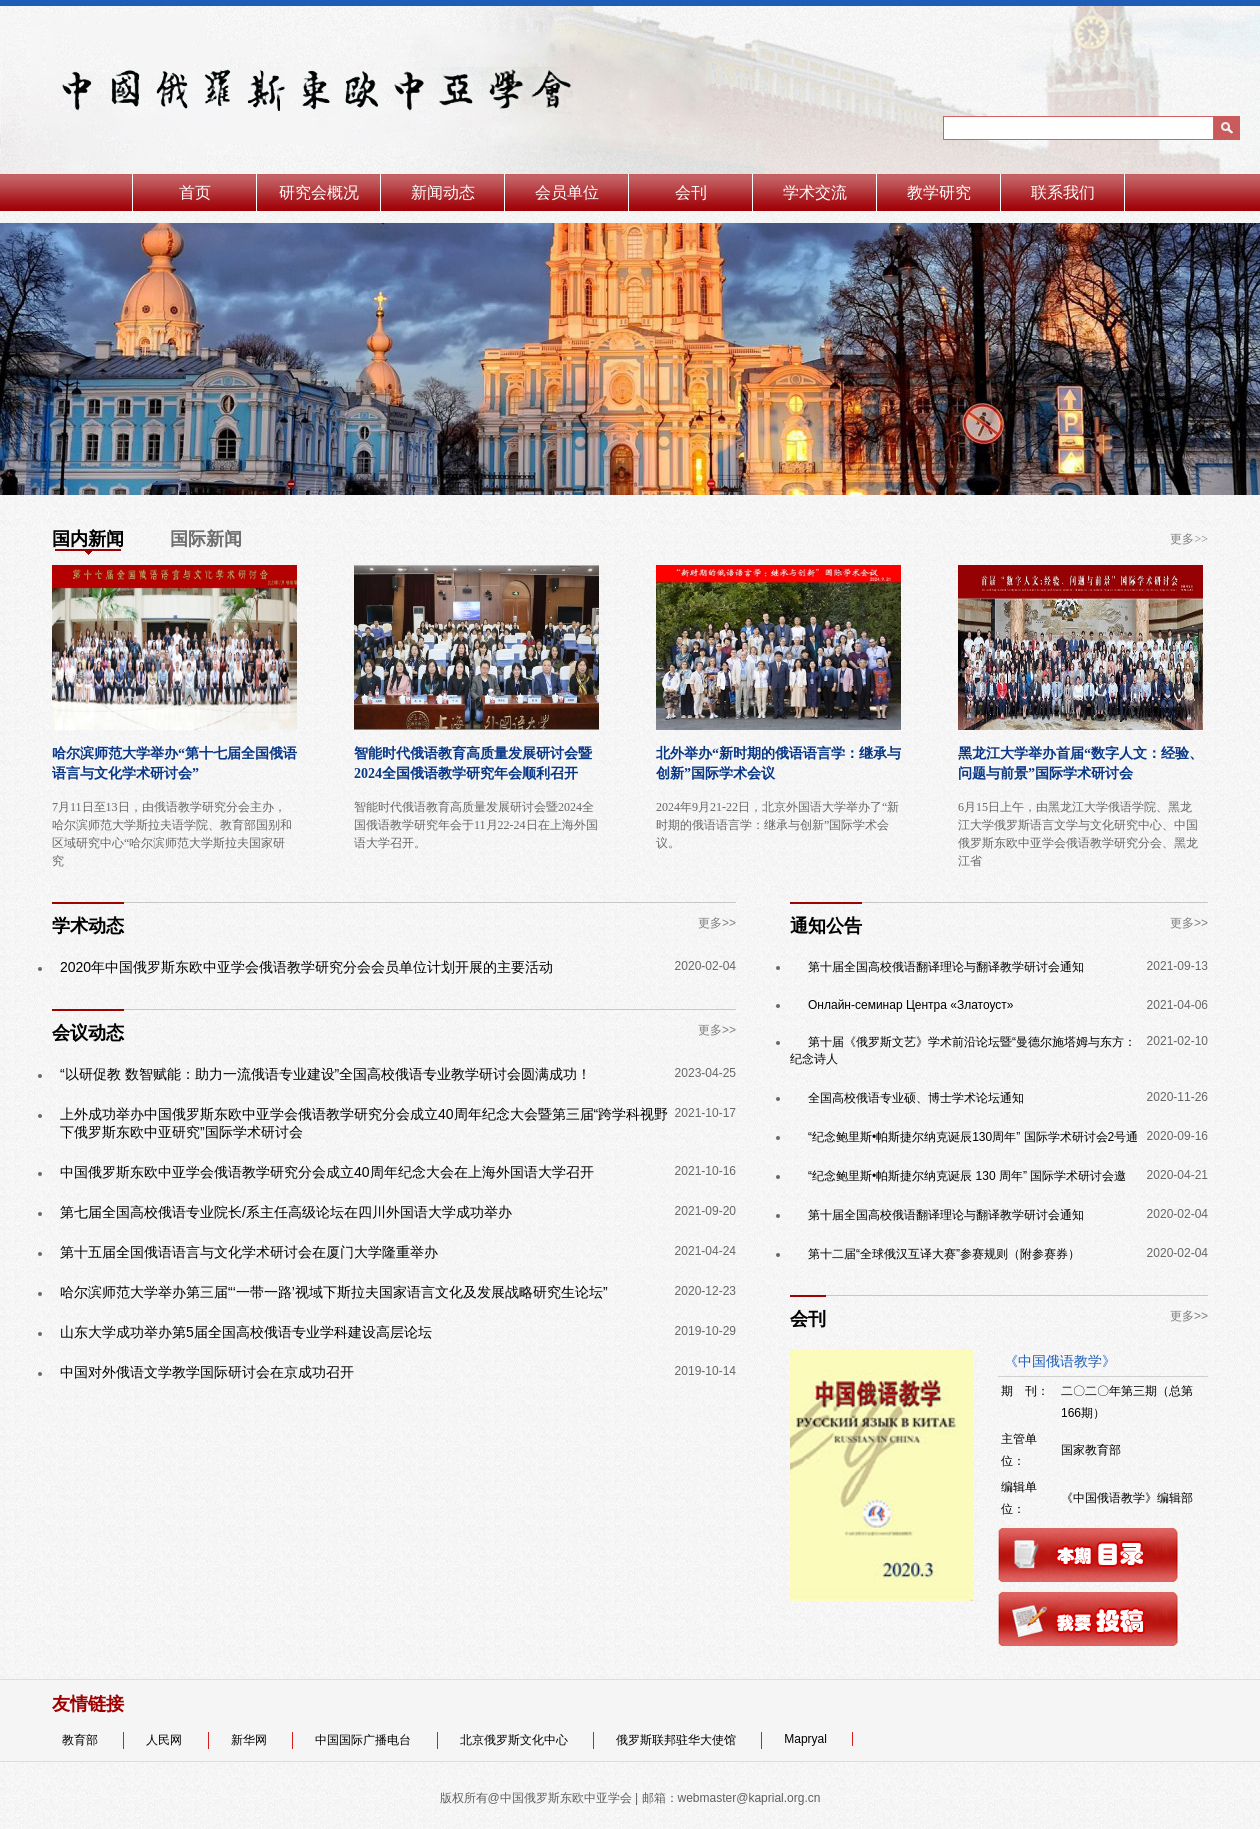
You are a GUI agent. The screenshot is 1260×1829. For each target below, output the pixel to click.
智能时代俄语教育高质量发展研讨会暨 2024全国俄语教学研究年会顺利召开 (473, 763)
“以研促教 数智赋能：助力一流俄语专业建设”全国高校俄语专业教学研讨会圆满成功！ (325, 1074)
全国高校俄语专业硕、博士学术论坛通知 (916, 1098)
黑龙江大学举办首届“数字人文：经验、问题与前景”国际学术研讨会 (1080, 763)
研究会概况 (319, 192)
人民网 (165, 1740)
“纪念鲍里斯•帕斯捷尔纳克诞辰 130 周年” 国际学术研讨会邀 (967, 1176)
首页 (195, 192)
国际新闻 (206, 539)
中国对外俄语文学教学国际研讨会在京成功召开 (207, 1372)
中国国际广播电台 (364, 1740)
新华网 (250, 1740)
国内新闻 (88, 539)
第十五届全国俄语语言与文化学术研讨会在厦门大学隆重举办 (249, 1252)
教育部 (81, 1740)
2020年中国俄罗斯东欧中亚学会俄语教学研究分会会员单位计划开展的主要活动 (306, 967)
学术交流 (815, 192)
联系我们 (1063, 192)
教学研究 (939, 192)
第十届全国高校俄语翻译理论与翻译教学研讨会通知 (946, 967)
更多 (1182, 539)
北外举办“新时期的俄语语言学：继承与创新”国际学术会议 (778, 763)
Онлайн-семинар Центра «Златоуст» (911, 1005)
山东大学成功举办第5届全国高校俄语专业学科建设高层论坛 (246, 1332)
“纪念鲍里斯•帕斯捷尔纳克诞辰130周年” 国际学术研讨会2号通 (973, 1137)
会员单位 (567, 192)
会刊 (691, 192)
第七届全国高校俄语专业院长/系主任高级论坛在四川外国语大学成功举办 (286, 1212)
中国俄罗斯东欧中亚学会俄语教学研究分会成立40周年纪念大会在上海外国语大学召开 (327, 1172)
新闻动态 (443, 192)
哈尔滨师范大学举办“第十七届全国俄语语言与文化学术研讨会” (174, 763)
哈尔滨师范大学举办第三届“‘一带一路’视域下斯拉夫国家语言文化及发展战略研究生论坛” (334, 1292)
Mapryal (807, 1739)
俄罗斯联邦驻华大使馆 (677, 1740)
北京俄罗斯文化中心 (515, 1740)
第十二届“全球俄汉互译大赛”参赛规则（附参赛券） (944, 1254)
